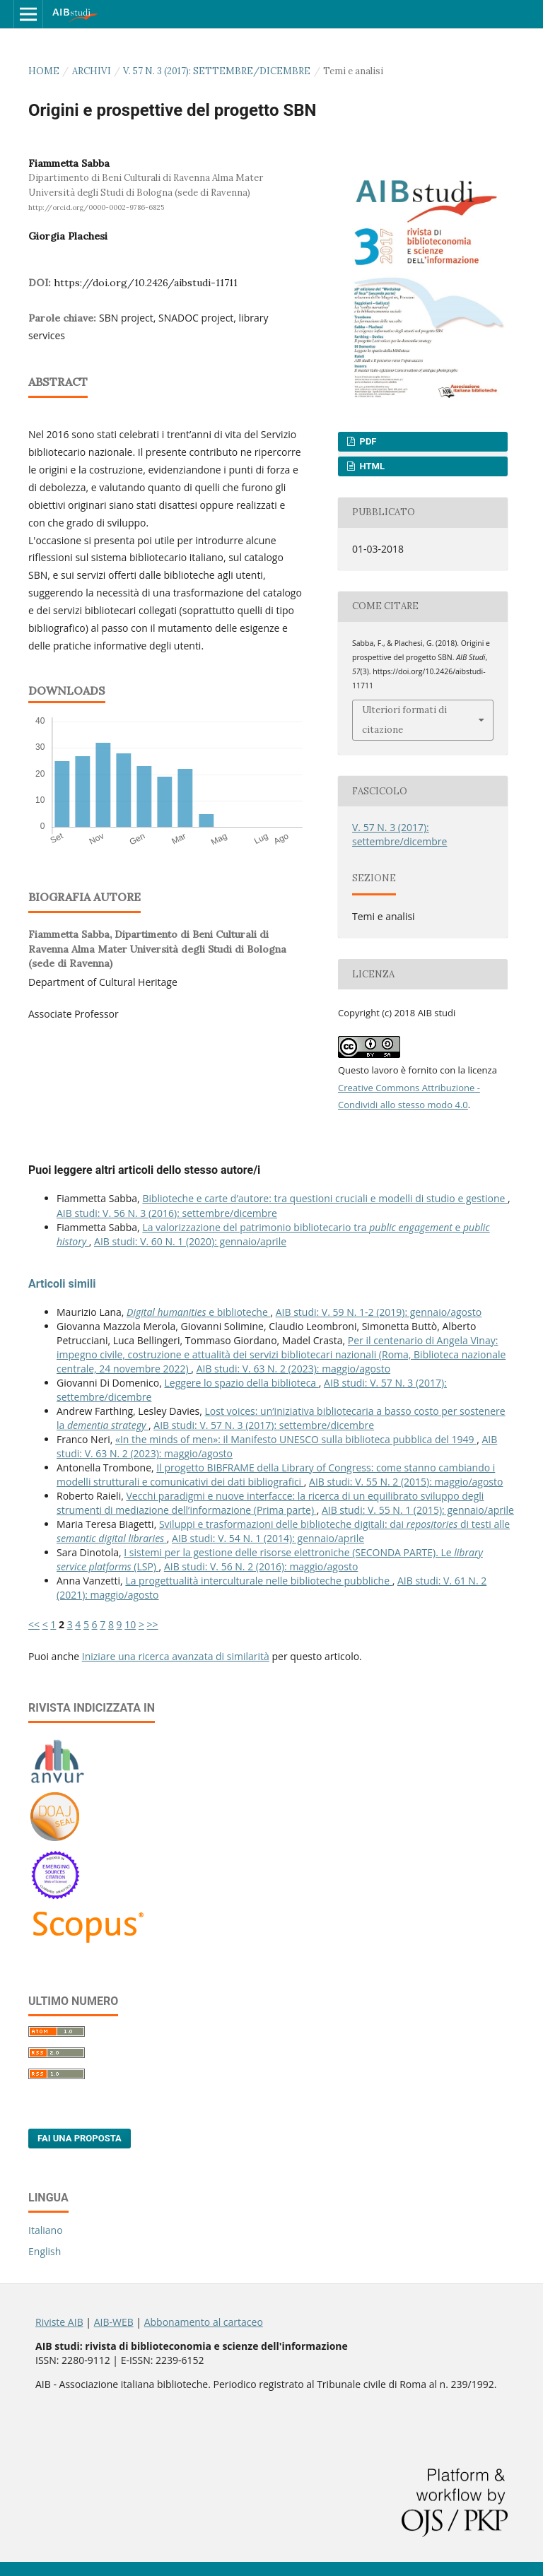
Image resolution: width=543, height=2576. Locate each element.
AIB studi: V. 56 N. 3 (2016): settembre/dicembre (167, 1213)
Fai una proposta (79, 2138)
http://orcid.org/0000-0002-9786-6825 (96, 207)
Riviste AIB (59, 2322)
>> (152, 1624)
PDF (366, 441)
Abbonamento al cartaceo (203, 2322)
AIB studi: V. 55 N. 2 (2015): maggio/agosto (406, 1481)
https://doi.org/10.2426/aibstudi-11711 (146, 282)
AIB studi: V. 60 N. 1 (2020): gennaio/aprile (190, 1241)
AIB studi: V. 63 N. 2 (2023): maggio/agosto (293, 1368)
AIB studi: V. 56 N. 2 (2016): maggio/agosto (261, 1566)
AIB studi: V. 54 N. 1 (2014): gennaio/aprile (268, 1538)
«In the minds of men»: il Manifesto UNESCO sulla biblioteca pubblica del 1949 (296, 1439)
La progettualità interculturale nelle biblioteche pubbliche (258, 1580)
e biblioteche (198, 1312)
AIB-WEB (114, 2322)
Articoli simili (61, 1283)
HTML (371, 466)
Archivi (91, 71)
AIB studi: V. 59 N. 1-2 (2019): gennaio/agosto (378, 1312)
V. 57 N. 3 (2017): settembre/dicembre (216, 71)
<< (34, 1624)
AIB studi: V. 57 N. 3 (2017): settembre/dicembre (263, 1425)
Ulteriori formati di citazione (404, 720)
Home (43, 71)
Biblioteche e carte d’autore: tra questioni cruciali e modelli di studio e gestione (325, 1198)
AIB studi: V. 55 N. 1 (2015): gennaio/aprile (418, 1510)
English (44, 2251)
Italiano (45, 2230)
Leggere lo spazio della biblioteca (242, 1382)
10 (130, 1624)
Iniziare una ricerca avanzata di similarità (175, 1656)
